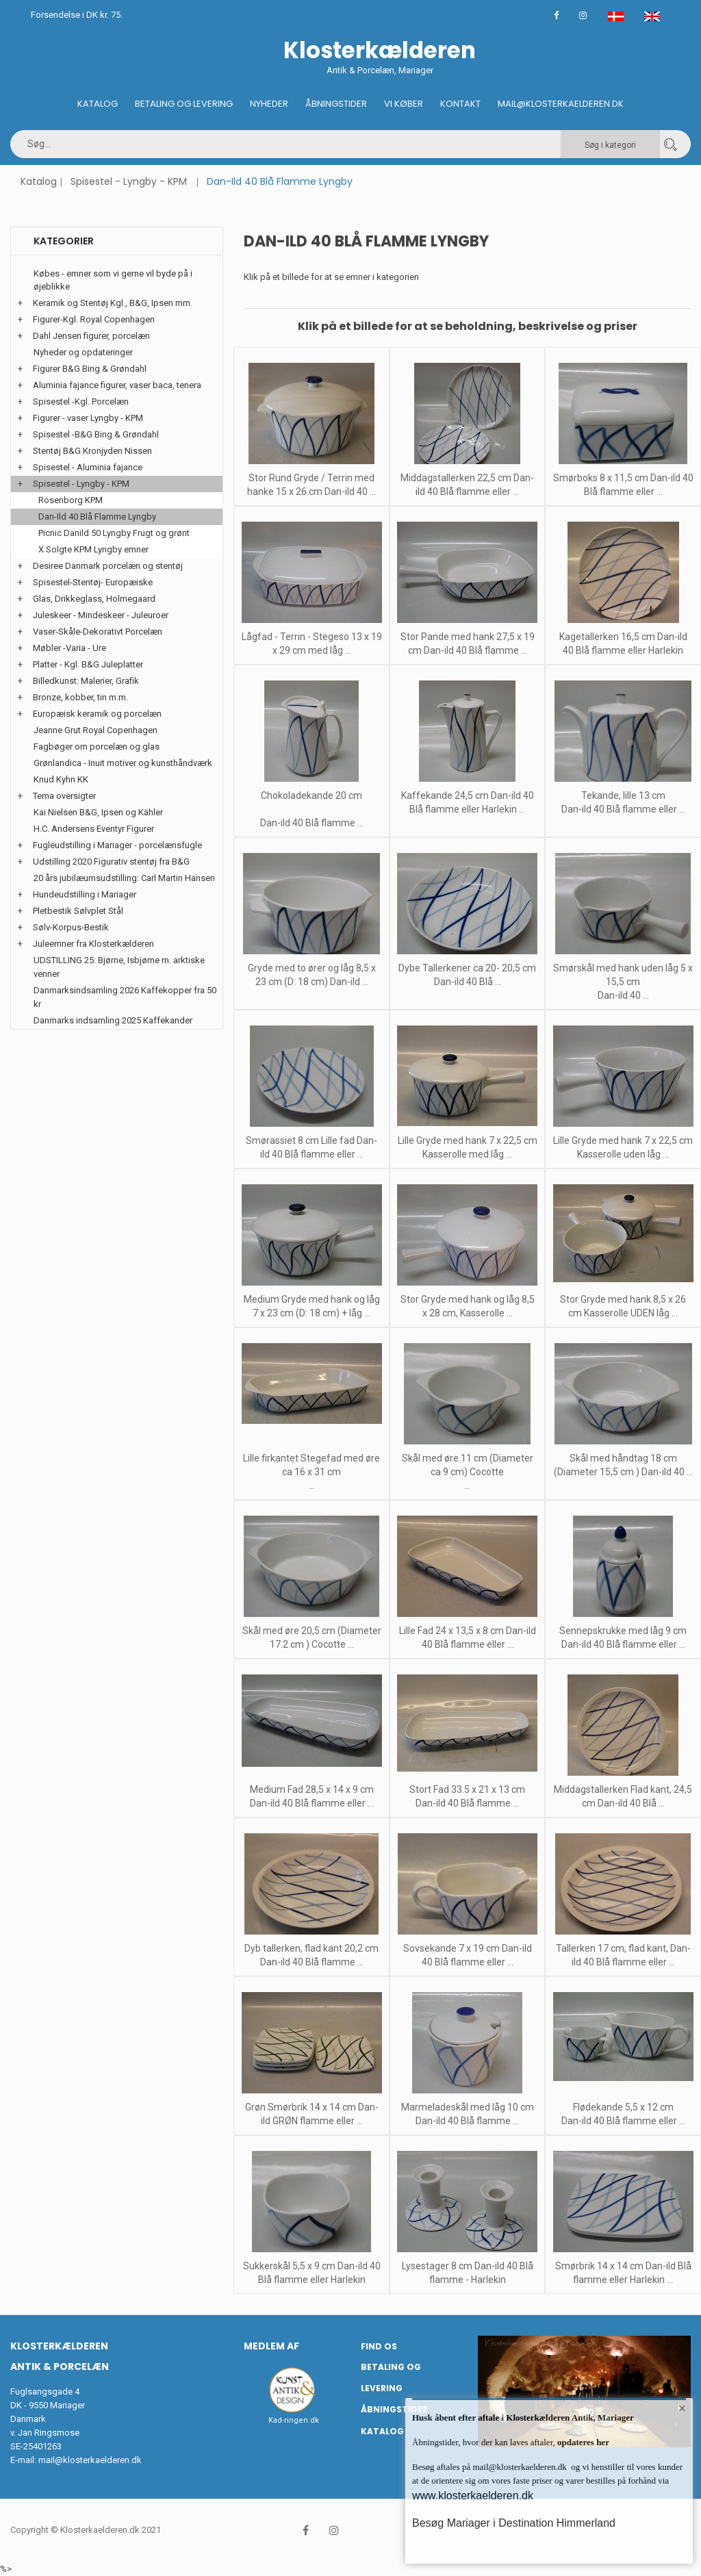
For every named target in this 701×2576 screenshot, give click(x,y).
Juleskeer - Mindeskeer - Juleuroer (100, 615)
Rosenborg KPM (70, 500)
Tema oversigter (64, 796)
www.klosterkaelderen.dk (472, 2495)
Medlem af (271, 2346)
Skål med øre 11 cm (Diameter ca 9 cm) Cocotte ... (467, 1472)
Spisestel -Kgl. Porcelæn (81, 401)
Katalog (97, 103)
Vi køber (403, 103)
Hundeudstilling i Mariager (84, 894)
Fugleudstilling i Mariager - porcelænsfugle (117, 845)
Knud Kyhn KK (61, 779)
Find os (379, 2346)
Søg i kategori (610, 145)
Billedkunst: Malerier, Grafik (86, 681)
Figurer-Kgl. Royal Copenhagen (94, 319)
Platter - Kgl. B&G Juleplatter (88, 664)
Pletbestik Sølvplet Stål (78, 911)
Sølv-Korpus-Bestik (71, 927)
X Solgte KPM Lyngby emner (93, 549)
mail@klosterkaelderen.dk (90, 2460)
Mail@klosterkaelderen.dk (561, 103)
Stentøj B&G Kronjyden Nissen (92, 451)
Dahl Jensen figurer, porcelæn (91, 336)
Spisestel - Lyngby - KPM (129, 181)
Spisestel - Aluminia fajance (87, 467)
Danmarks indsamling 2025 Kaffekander (113, 1020)
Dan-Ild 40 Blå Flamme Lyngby (97, 516)
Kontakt (460, 103)
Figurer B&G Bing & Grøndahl (89, 369)
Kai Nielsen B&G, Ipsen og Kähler (98, 812)
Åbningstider (336, 103)
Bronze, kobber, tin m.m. (80, 697)
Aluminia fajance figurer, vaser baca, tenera (117, 385)
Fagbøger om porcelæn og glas (97, 746)
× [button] (682, 2409)
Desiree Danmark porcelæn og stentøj (108, 566)
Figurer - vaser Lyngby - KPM (88, 418)
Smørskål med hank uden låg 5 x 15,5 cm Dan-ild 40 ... (623, 981)
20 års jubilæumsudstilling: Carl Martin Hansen (124, 878)
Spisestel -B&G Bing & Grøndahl (96, 434)
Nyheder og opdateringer (83, 352)
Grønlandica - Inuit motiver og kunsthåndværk (123, 763)
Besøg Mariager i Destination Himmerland (513, 2523)
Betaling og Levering (184, 103)
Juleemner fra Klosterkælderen (93, 944)
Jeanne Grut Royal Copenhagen (95, 730)
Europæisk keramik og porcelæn (97, 714)
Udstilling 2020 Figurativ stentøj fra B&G (111, 861)
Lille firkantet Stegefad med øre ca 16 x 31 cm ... (311, 1472)
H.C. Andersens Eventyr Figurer (94, 829)
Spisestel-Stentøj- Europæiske (93, 582)
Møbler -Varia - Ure (69, 648)
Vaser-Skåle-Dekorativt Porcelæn (97, 631)
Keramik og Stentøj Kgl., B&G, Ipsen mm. (112, 303)
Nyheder (269, 103)
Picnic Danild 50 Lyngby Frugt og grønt (114, 533)
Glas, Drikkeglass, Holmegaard (94, 599)
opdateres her (582, 2442)
